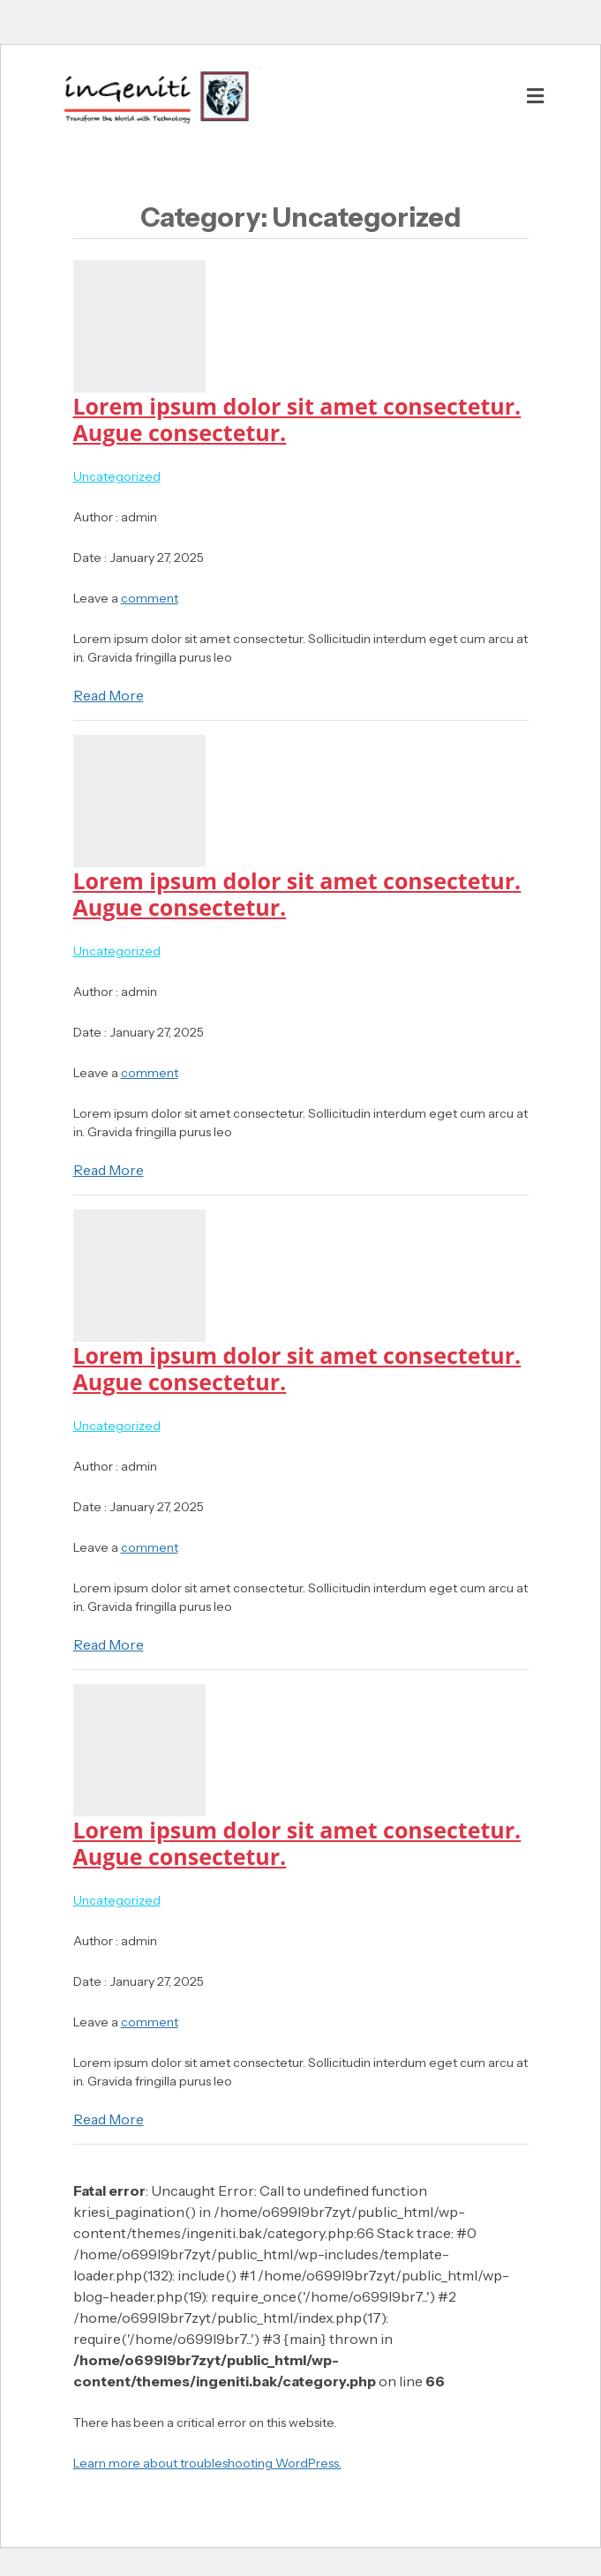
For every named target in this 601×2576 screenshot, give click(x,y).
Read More (108, 695)
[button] (535, 96)
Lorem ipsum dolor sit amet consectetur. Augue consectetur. (297, 419)
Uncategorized (117, 476)
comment (149, 598)
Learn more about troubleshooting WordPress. (207, 2463)
